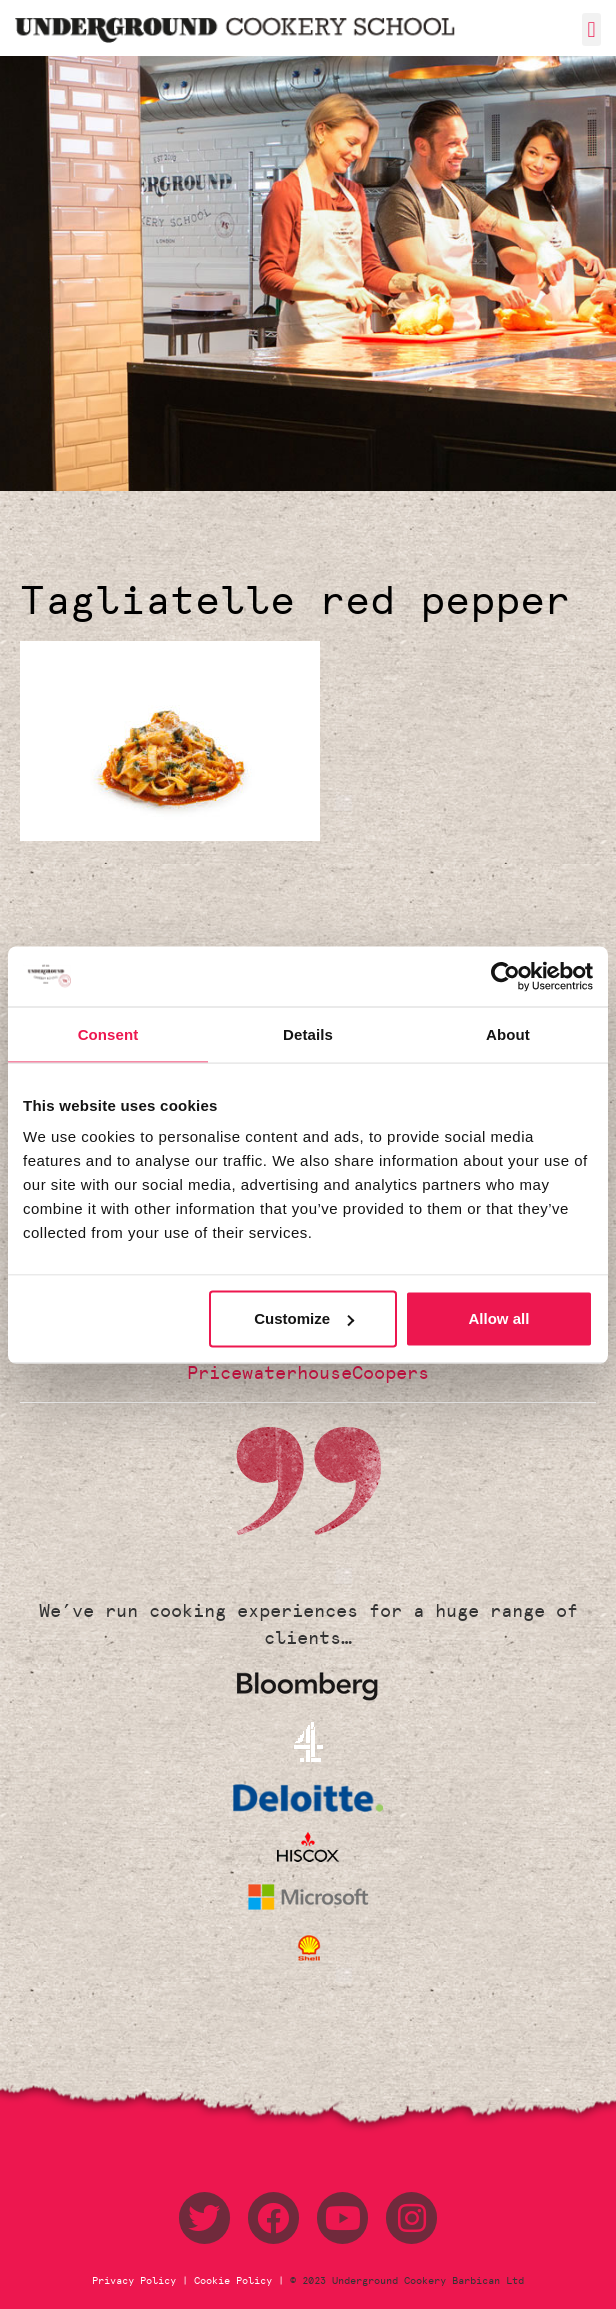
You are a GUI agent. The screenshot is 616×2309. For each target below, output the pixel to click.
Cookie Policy (233, 2281)
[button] (591, 29)
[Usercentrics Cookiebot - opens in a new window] (505, 976)
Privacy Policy (137, 2281)
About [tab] (508, 1033)
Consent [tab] (108, 1033)
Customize (304, 1318)
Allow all (499, 1318)
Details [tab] (308, 1033)
